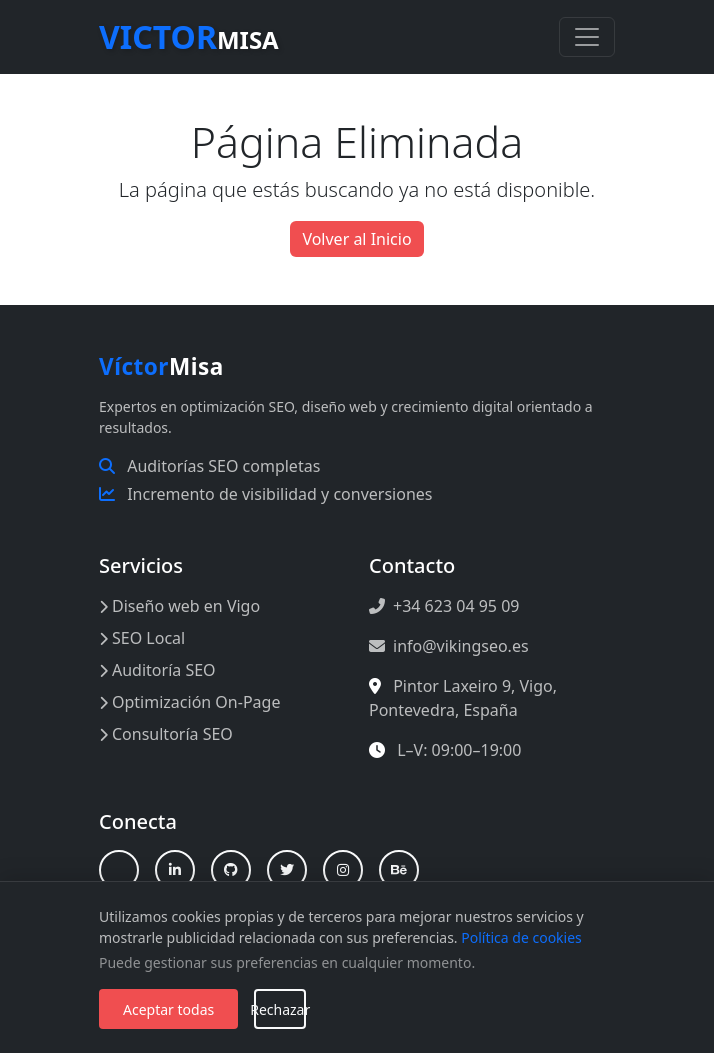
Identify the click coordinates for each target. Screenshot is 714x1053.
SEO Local (142, 638)
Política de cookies (521, 937)
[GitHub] (231, 870)
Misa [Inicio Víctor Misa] (161, 366)
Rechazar (280, 1009)
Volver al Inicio (356, 239)
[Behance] (399, 870)
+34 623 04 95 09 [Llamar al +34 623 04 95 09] (444, 606)
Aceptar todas (168, 1009)
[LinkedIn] (175, 870)
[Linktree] (119, 870)
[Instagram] (343, 870)
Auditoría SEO (157, 670)
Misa (189, 36)
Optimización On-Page (189, 702)
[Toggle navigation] (587, 37)
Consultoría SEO (166, 734)
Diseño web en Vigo (179, 606)
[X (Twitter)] (287, 870)
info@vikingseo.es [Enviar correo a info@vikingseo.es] (449, 646)
